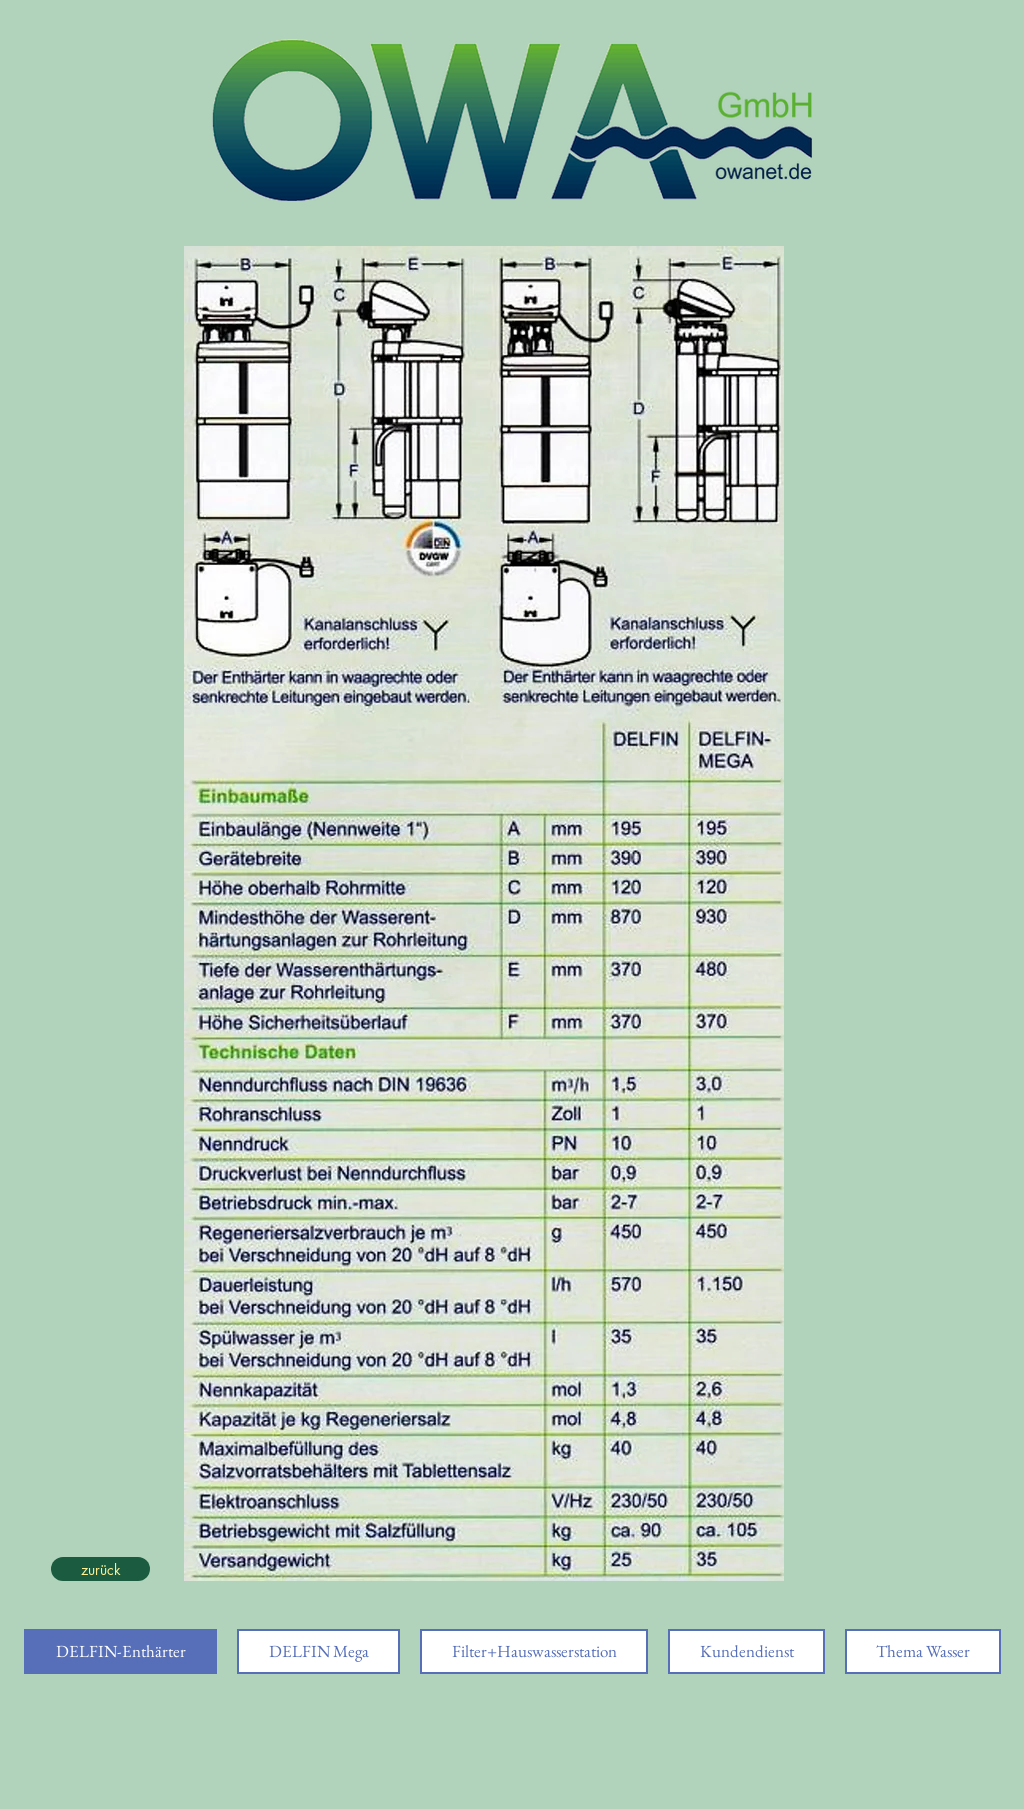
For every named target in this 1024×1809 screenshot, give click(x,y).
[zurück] (100, 1569)
